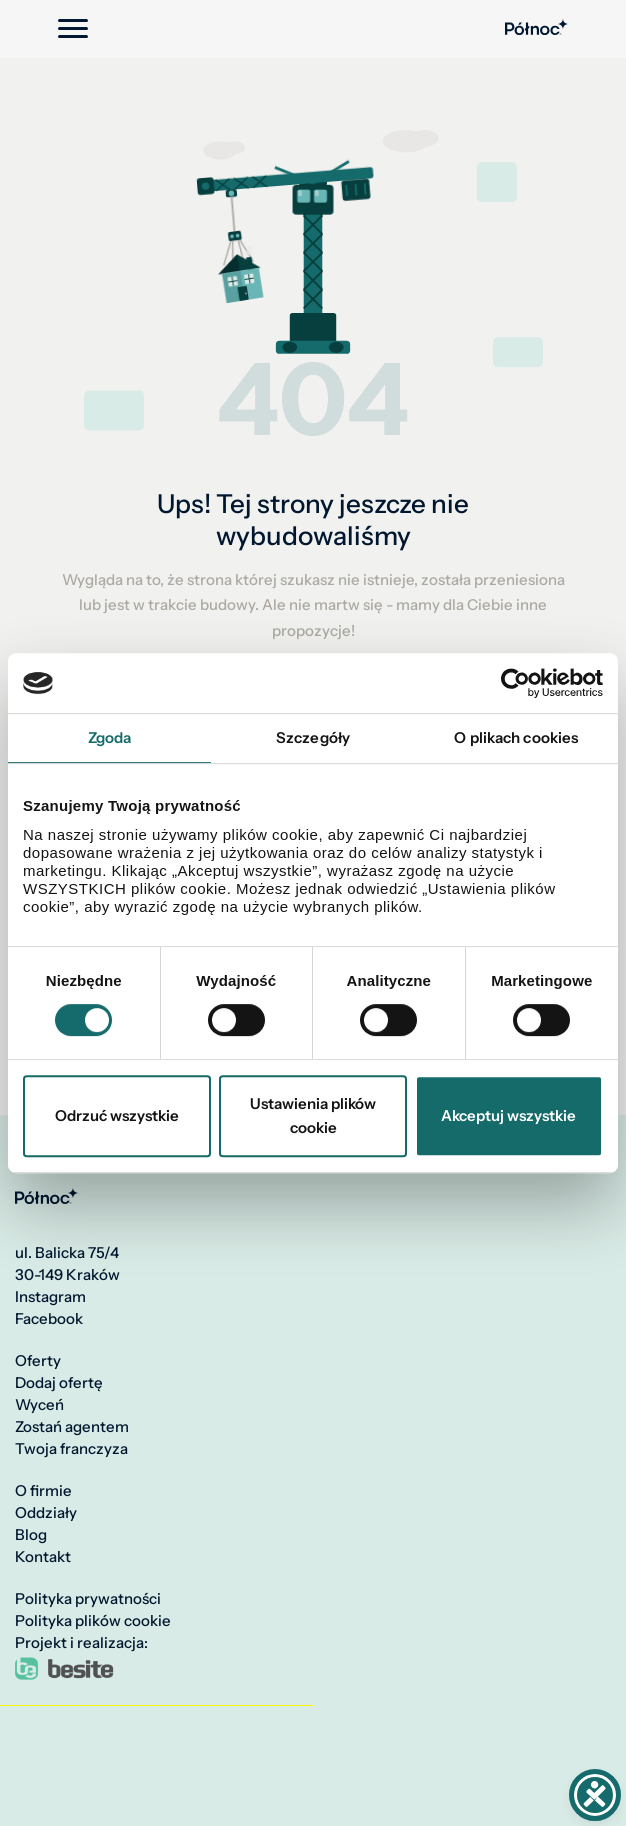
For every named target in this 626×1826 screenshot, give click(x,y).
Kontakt (43, 1557)
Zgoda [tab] (110, 737)
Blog (31, 1535)
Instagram (50, 1297)
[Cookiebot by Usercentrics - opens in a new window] (515, 683)
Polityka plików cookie (93, 1621)
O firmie (43, 1491)
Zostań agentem (72, 1427)
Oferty (38, 1361)
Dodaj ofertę (59, 1383)
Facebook (49, 1319)
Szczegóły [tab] (313, 737)
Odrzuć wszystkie (117, 1115)
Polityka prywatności (88, 1599)
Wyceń (39, 1405)
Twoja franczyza (71, 1449)
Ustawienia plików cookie (313, 1115)
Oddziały (46, 1513)
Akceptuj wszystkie (508, 1115)
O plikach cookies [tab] (516, 737)
